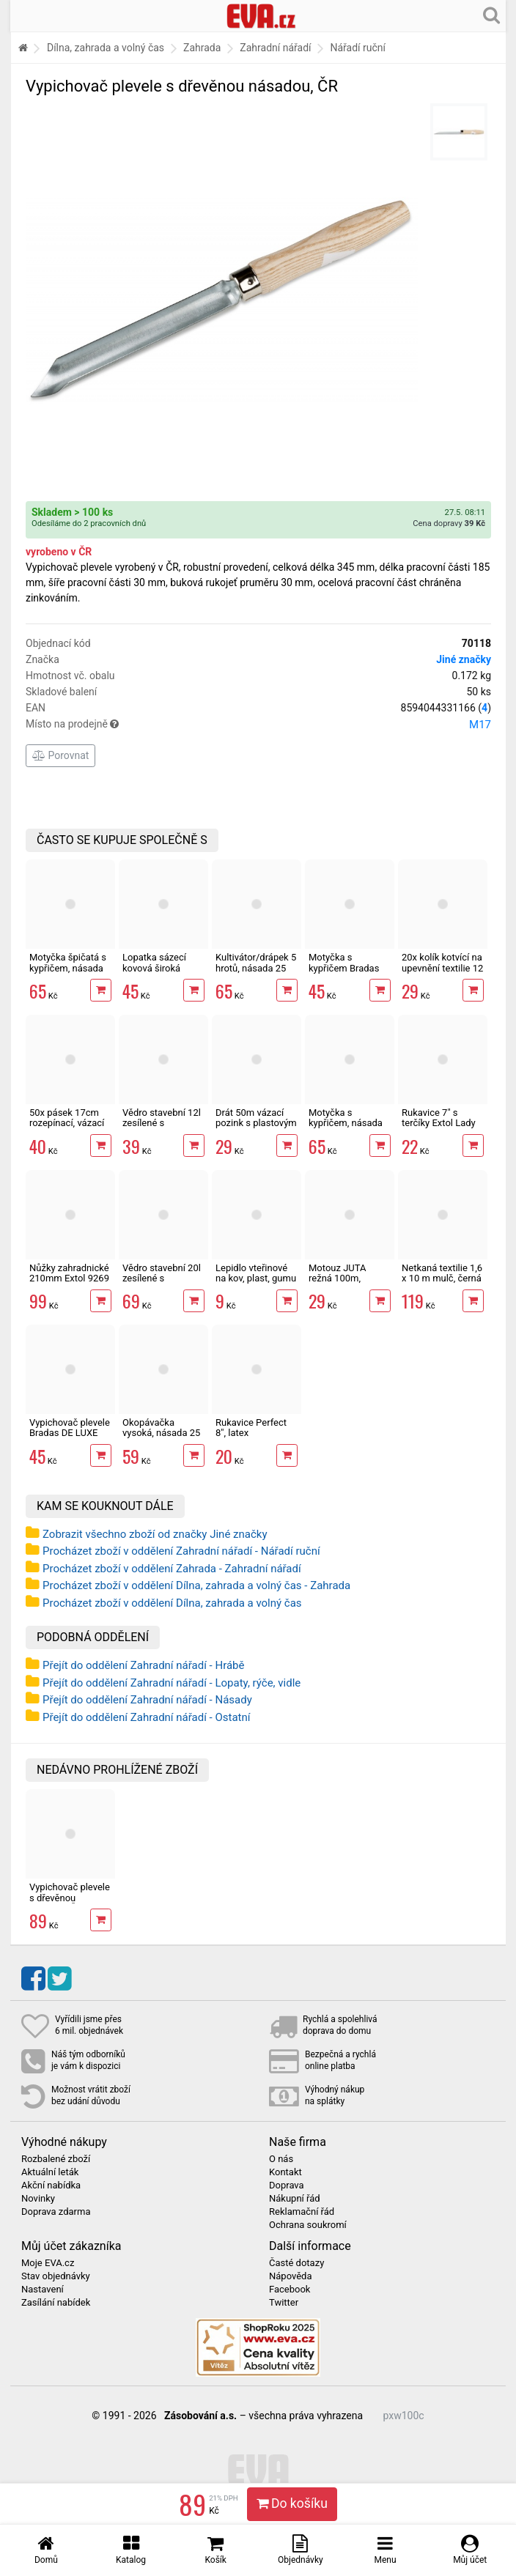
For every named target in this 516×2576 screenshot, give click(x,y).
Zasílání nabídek (55, 2303)
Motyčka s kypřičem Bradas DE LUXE (344, 968)
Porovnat (60, 755)
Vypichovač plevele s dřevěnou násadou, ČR (69, 1897)
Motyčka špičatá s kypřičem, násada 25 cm (67, 968)
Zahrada (202, 47)
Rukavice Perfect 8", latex (251, 1427)
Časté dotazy (296, 2263)
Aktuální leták (49, 2172)
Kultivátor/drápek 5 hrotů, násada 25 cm (255, 968)
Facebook (289, 2289)
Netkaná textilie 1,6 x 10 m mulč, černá (442, 1273)
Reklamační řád (301, 2212)
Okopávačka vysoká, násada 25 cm (161, 1433)
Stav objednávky (55, 2276)
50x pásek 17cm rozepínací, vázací (66, 1117)
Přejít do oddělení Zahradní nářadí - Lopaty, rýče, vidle (172, 1682)
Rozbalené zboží (55, 2159)
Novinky (38, 2199)
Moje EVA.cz (47, 2263)
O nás (281, 2159)
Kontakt (285, 2172)
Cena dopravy (449, 523)
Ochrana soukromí (308, 2225)
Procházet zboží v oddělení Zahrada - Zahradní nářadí (172, 1568)
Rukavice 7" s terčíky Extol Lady (439, 1117)
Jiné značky (463, 659)
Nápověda (290, 2276)
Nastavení (42, 2289)
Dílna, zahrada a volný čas (105, 47)
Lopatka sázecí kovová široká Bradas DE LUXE (156, 968)
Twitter (283, 2303)
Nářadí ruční (358, 47)
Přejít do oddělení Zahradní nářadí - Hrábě (144, 1665)
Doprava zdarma (56, 2212)
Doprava (286, 2185)
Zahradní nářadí (275, 47)
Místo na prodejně (258, 725)
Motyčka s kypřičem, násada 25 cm (346, 1123)
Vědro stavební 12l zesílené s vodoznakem (161, 1123)
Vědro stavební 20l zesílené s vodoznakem (161, 1278)
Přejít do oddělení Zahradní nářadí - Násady (147, 1699)
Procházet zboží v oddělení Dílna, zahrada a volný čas (172, 1603)
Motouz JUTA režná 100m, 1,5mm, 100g (337, 1278)
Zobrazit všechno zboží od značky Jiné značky (155, 1534)
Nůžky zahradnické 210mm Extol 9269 (69, 1273)
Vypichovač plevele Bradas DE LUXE (69, 1427)
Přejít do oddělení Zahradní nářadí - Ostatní (147, 1717)
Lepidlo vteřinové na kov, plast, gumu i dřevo (255, 1278)
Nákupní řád (294, 2199)
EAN (258, 708)
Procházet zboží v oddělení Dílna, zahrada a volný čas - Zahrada (196, 1585)
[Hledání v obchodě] (491, 14)
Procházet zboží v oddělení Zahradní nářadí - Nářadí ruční (181, 1551)
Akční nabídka (51, 2185)
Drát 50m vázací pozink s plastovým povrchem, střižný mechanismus (256, 1128)
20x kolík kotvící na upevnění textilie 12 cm (442, 968)
